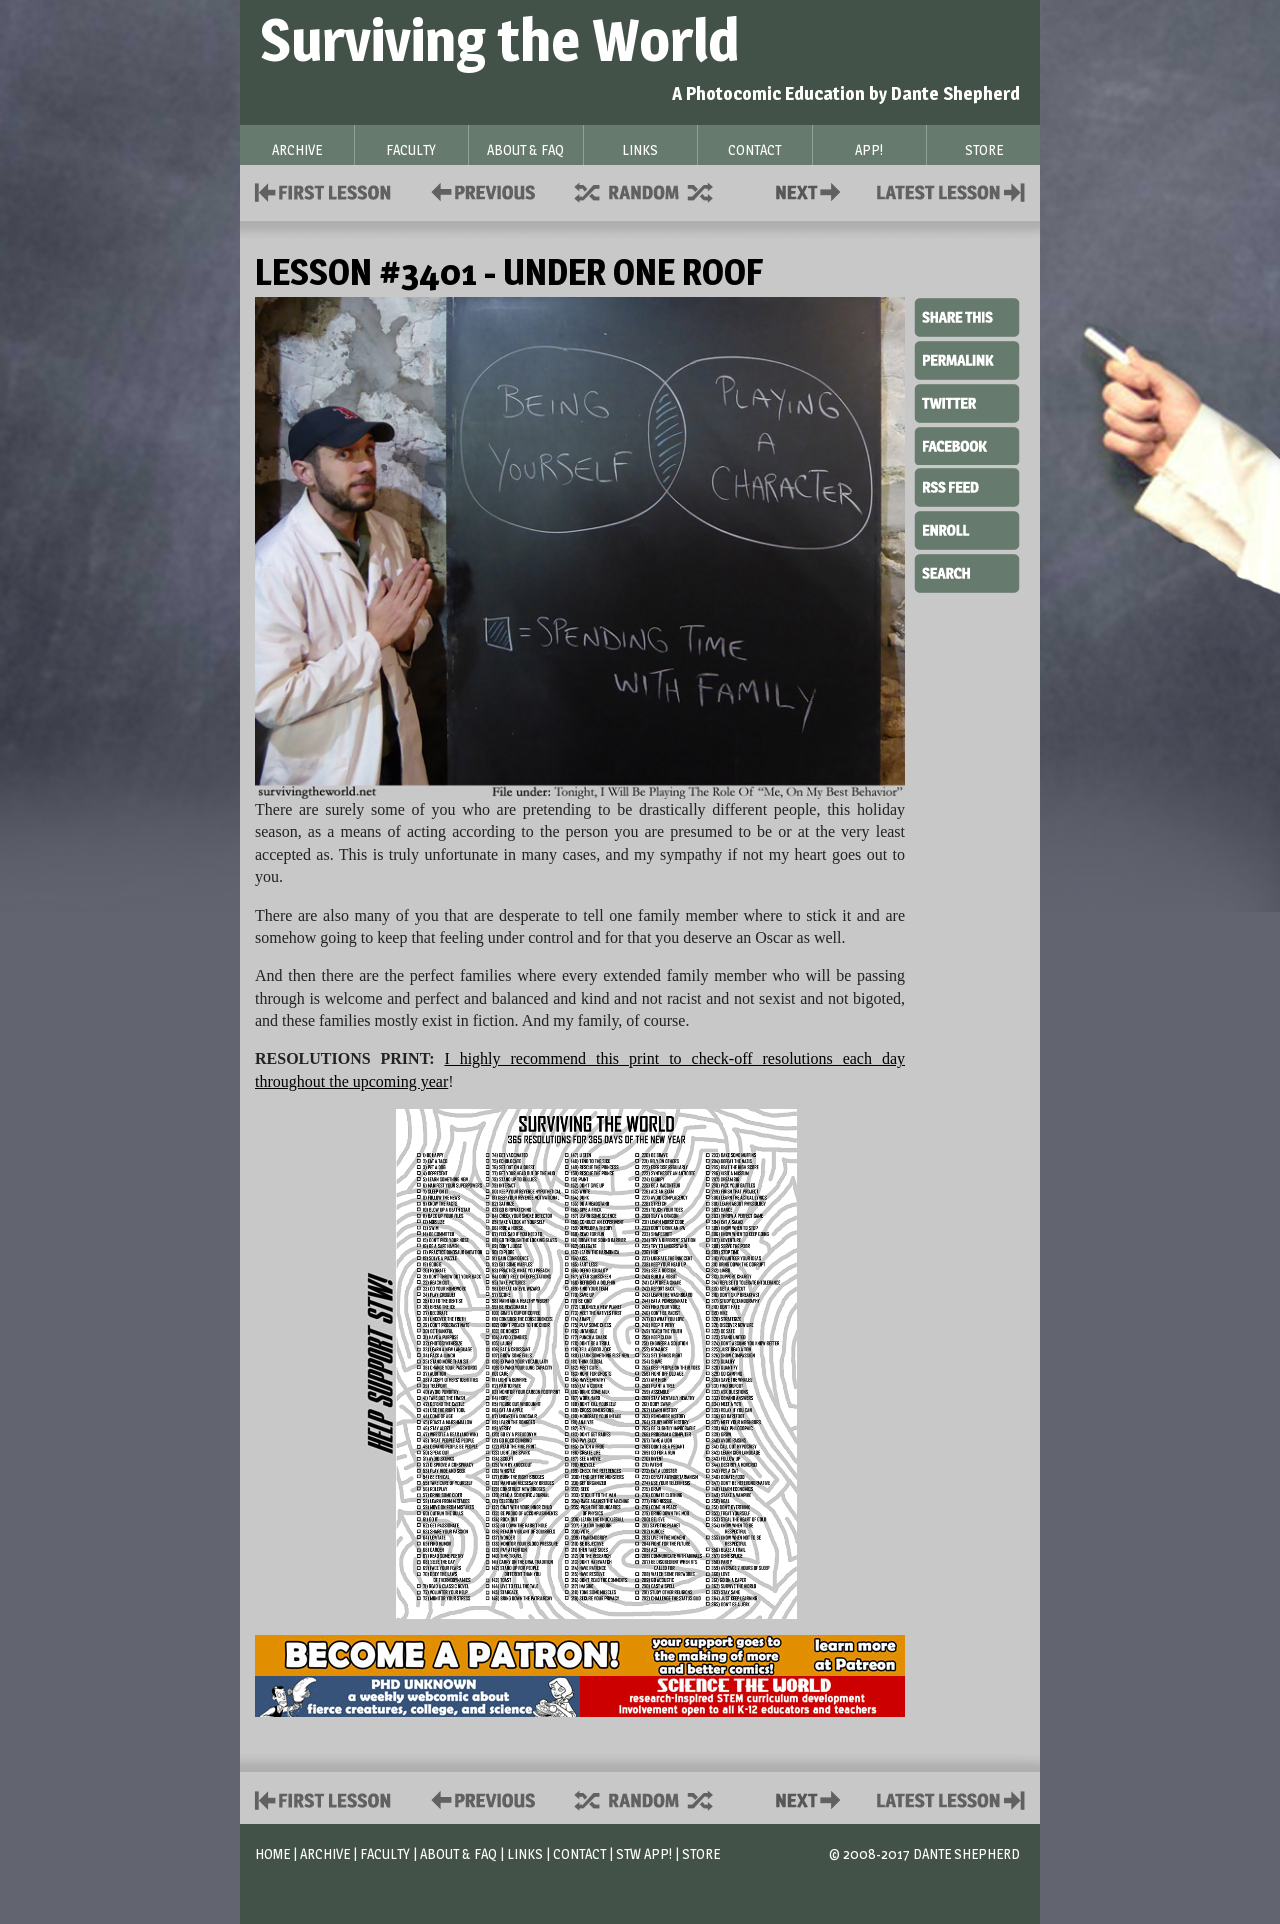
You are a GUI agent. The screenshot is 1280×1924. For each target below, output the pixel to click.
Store (701, 1853)
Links (525, 1853)
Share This (967, 318)
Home (272, 1853)
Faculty (385, 1853)
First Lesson (323, 190)
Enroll (967, 528)
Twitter (967, 402)
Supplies (657, 190)
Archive (325, 1853)
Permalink (967, 360)
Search (967, 571)
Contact (812, 190)
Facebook (967, 444)
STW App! (644, 1853)
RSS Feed (967, 486)
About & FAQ (458, 1853)
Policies (479, 190)
